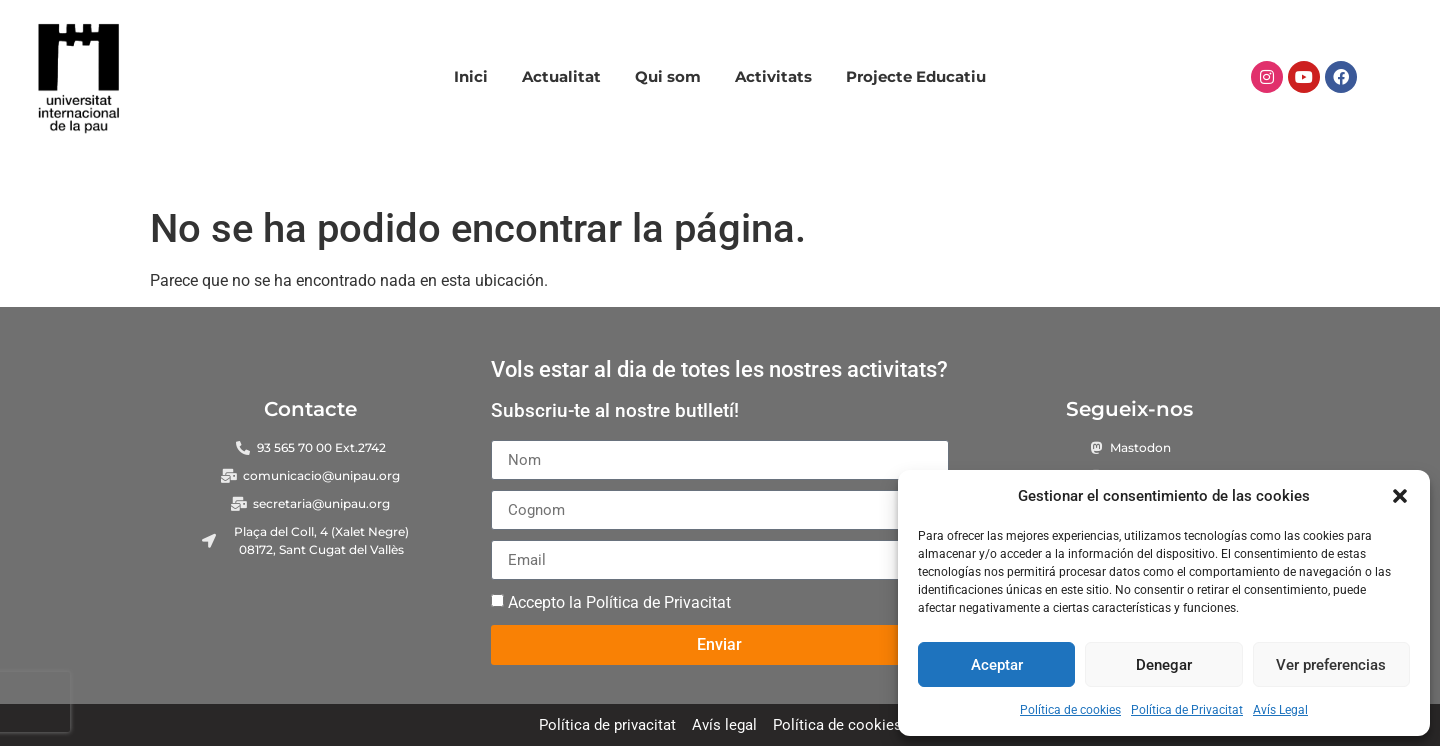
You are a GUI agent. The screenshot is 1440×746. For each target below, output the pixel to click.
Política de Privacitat (1187, 710)
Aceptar (997, 665)
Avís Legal (1280, 710)
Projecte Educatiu (916, 76)
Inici (471, 76)
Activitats (773, 76)
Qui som (668, 76)
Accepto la (619, 602)
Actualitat (561, 76)
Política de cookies (1070, 710)
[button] (1400, 496)
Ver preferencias (1331, 665)
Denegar (1164, 665)
